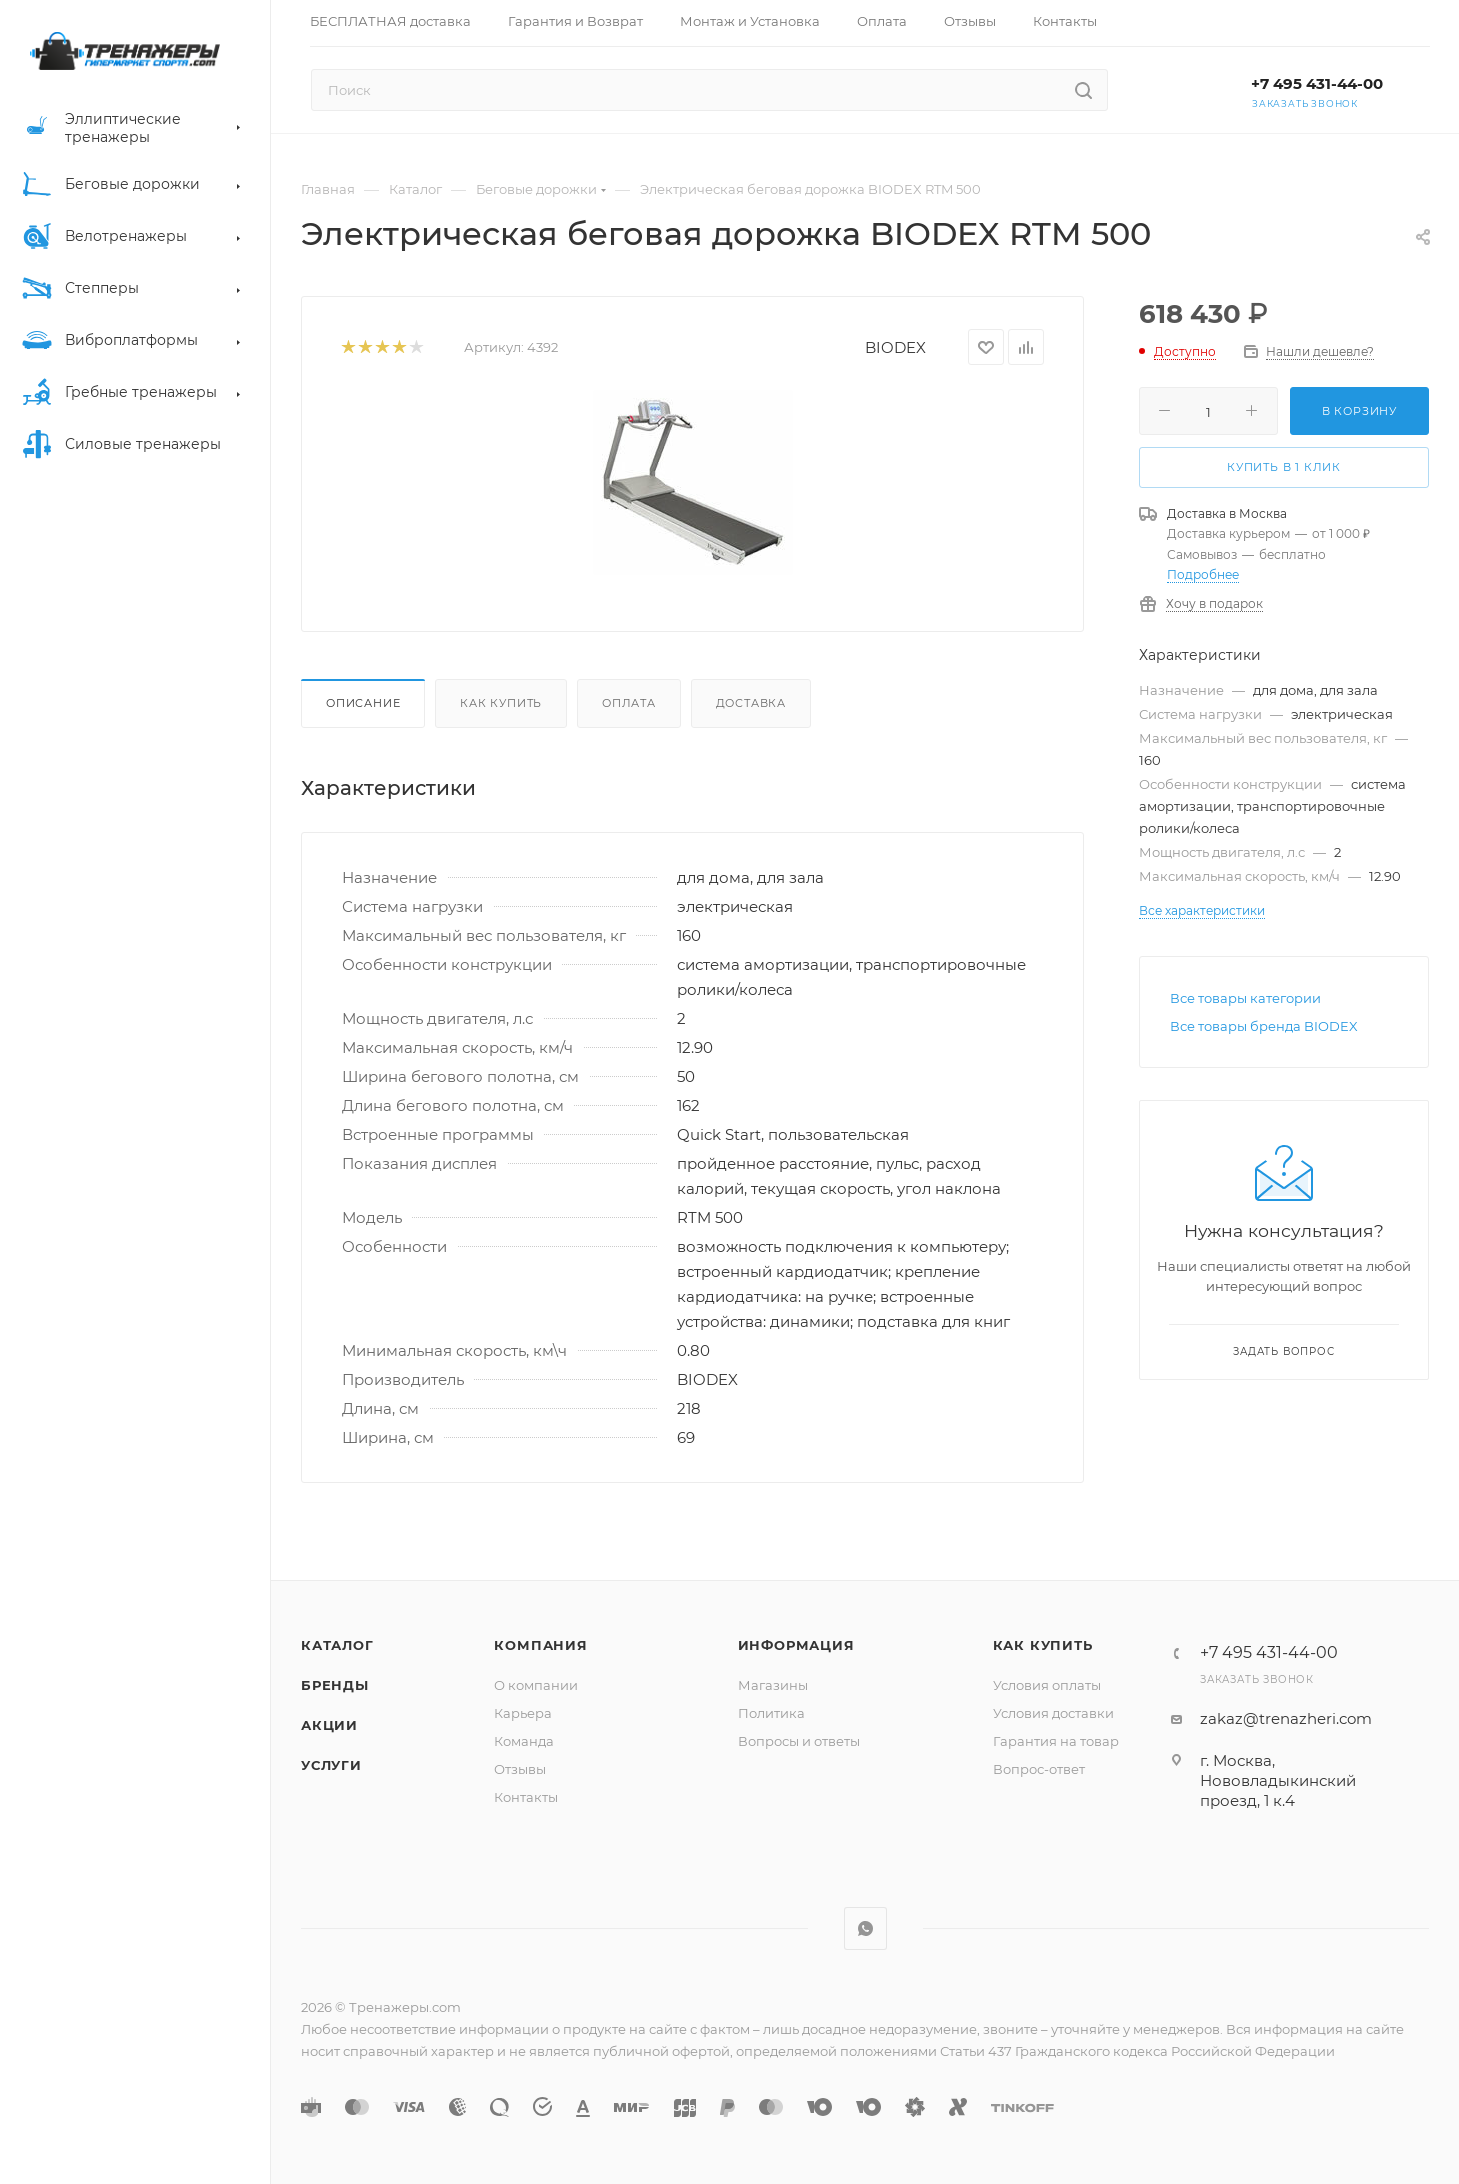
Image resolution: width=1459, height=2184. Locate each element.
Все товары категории (1245, 998)
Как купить (501, 703)
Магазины (773, 1685)
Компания (540, 1645)
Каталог (337, 1645)
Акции (329, 1725)
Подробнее (1203, 574)
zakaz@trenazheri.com (1286, 1718)
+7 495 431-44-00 (1317, 83)
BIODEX (895, 347)
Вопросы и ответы (799, 1741)
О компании (536, 1685)
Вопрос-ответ (1039, 1769)
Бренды (335, 1685)
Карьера (523, 1713)
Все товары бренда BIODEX (1264, 1026)
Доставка (751, 703)
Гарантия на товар (1056, 1741)
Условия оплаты (1047, 1685)
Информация (796, 1645)
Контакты (526, 1797)
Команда (524, 1741)
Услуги (331, 1765)
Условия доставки (1053, 1713)
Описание (363, 703)
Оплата (629, 703)
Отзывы (520, 1769)
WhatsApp (865, 1928)
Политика (771, 1713)
